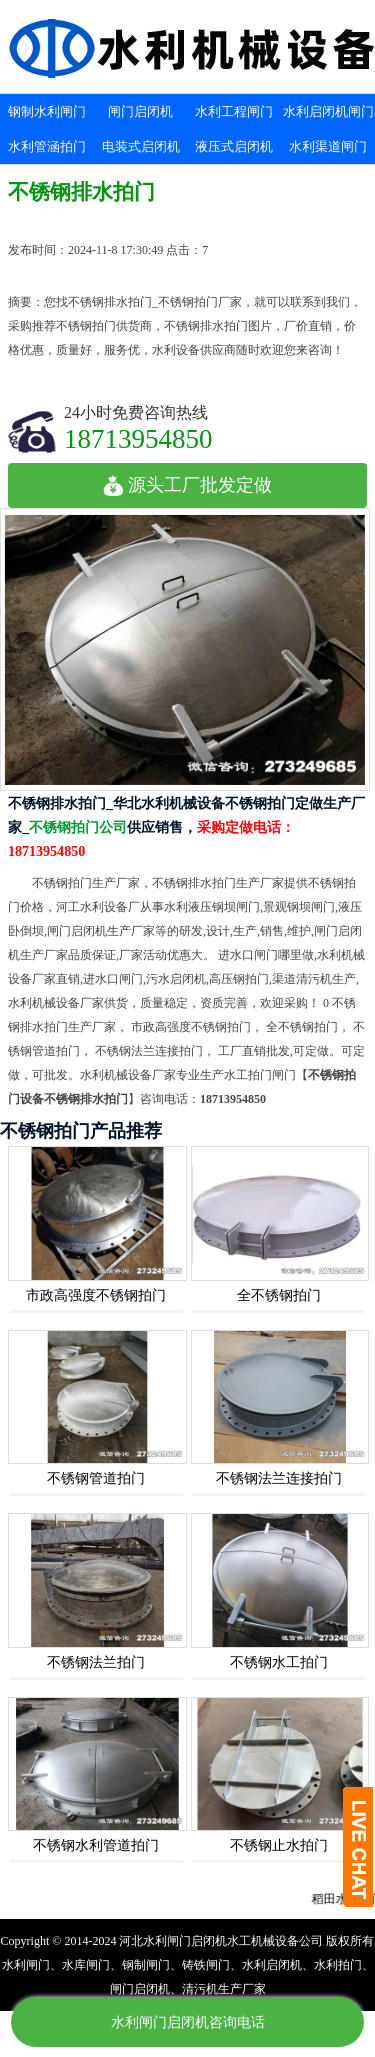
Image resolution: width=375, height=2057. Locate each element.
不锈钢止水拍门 (279, 1845)
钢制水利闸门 (47, 111)
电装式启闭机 (141, 146)
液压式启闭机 (234, 146)
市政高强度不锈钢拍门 (96, 1295)
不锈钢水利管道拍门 (96, 1845)
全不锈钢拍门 (279, 1295)
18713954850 (138, 438)
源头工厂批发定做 (187, 485)
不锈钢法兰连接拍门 (279, 1478)
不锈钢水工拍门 (279, 1662)
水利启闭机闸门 (328, 111)
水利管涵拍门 (47, 146)
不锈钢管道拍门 (96, 1478)
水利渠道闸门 (328, 146)
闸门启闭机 (140, 111)
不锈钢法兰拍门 (96, 1662)
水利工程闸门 (234, 111)
